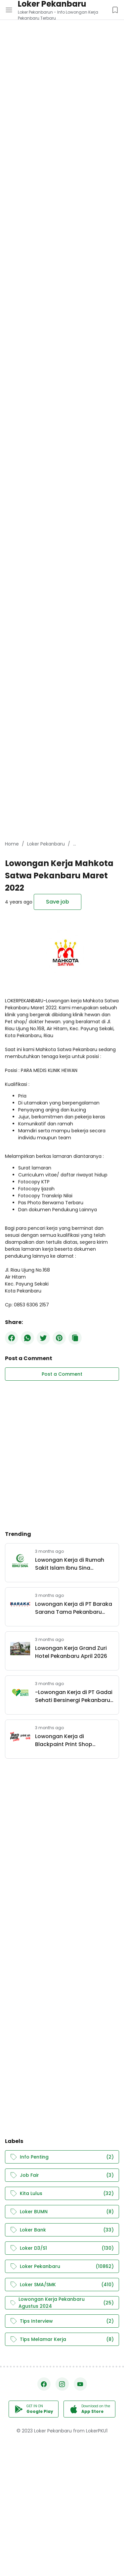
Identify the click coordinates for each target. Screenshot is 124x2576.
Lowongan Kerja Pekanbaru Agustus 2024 (62, 2302)
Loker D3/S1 (62, 2248)
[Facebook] (11, 1338)
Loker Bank (62, 2230)
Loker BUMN (62, 2211)
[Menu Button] (9, 10)
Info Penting (62, 2157)
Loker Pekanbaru (62, 2266)
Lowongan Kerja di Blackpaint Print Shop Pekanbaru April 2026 (63, 1740)
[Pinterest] (59, 1338)
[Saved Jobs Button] (115, 10)
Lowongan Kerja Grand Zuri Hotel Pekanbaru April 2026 (71, 1652)
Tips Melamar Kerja (62, 2339)
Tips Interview (62, 2321)
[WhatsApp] (27, 1338)
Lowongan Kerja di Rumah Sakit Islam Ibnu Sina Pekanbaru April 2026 (69, 1564)
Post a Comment (62, 1374)
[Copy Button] (75, 1338)
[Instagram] (62, 2384)
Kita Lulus (62, 2193)
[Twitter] (43, 1338)
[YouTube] (80, 2384)
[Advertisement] (62, 62)
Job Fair (62, 2175)
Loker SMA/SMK (62, 2284)
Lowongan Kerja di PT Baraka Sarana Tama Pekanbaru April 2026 (73, 1608)
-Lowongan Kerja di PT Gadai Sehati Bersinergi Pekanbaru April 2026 (73, 1696)
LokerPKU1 (96, 2430)
